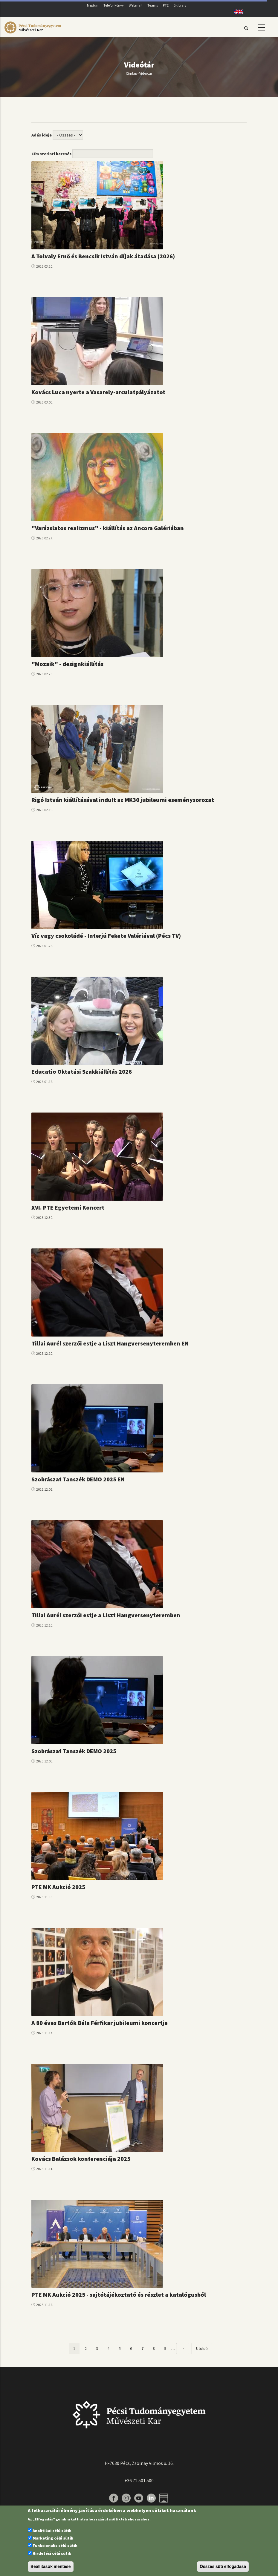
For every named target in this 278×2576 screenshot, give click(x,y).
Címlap (131, 73)
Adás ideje (41, 135)
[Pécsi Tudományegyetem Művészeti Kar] (32, 33)
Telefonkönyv (113, 5)
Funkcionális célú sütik (55, 2545)
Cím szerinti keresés (51, 154)
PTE (166, 5)
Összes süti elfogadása (223, 2566)
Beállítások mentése (50, 2566)
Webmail (135, 5)
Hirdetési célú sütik (52, 2553)
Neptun (92, 5)
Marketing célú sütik (53, 2538)
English (236, 12)
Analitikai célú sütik (52, 2530)
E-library (180, 5)
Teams (152, 5)
